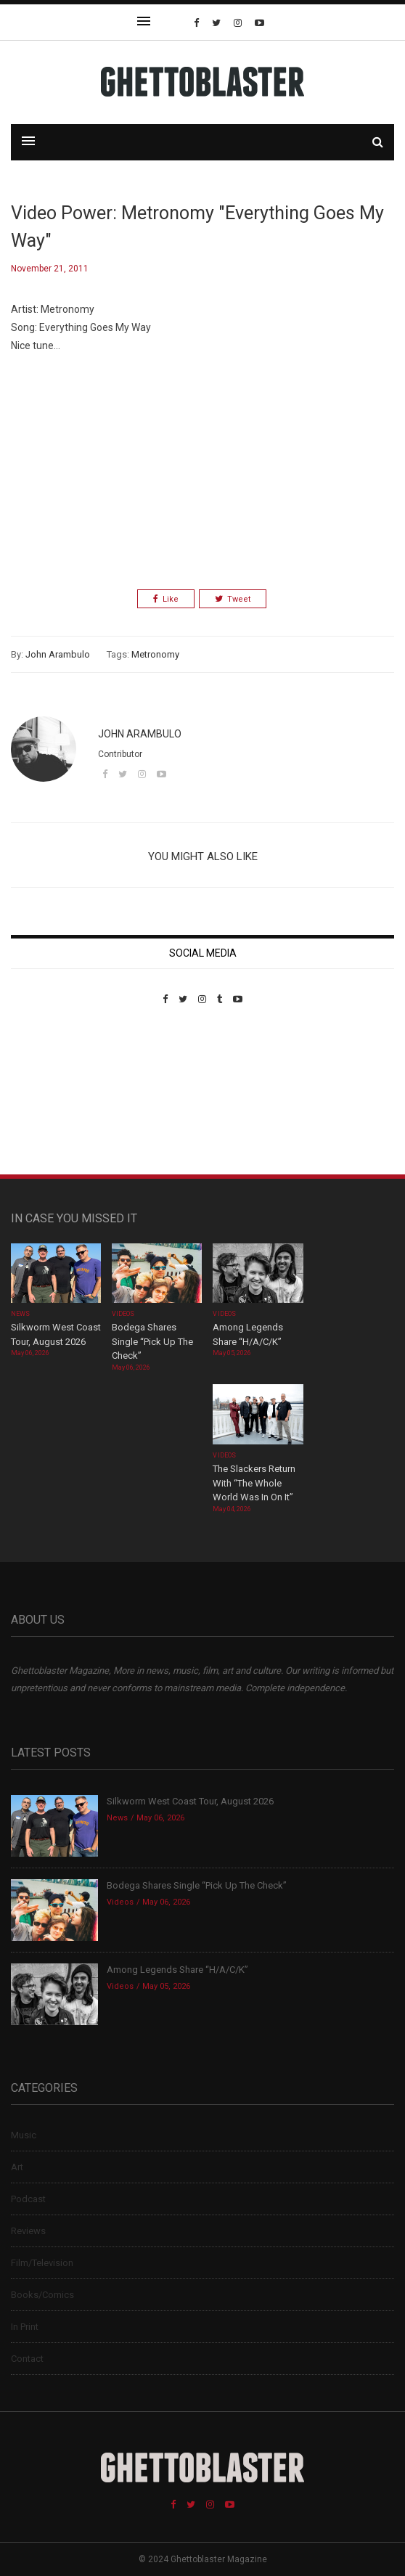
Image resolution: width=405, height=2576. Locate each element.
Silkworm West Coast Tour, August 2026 (190, 1801)
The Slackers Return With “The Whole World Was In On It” (254, 1482)
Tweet (232, 599)
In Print (24, 2326)
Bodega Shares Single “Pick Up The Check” (152, 1341)
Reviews (28, 2230)
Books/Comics (42, 2294)
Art (17, 2167)
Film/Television (42, 2262)
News (20, 1313)
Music (23, 2135)
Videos (123, 1313)
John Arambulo (57, 654)
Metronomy (155, 654)
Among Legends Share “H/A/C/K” (177, 1969)
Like (166, 599)
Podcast (28, 2198)
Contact (27, 2358)
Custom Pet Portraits (53, 1104)
